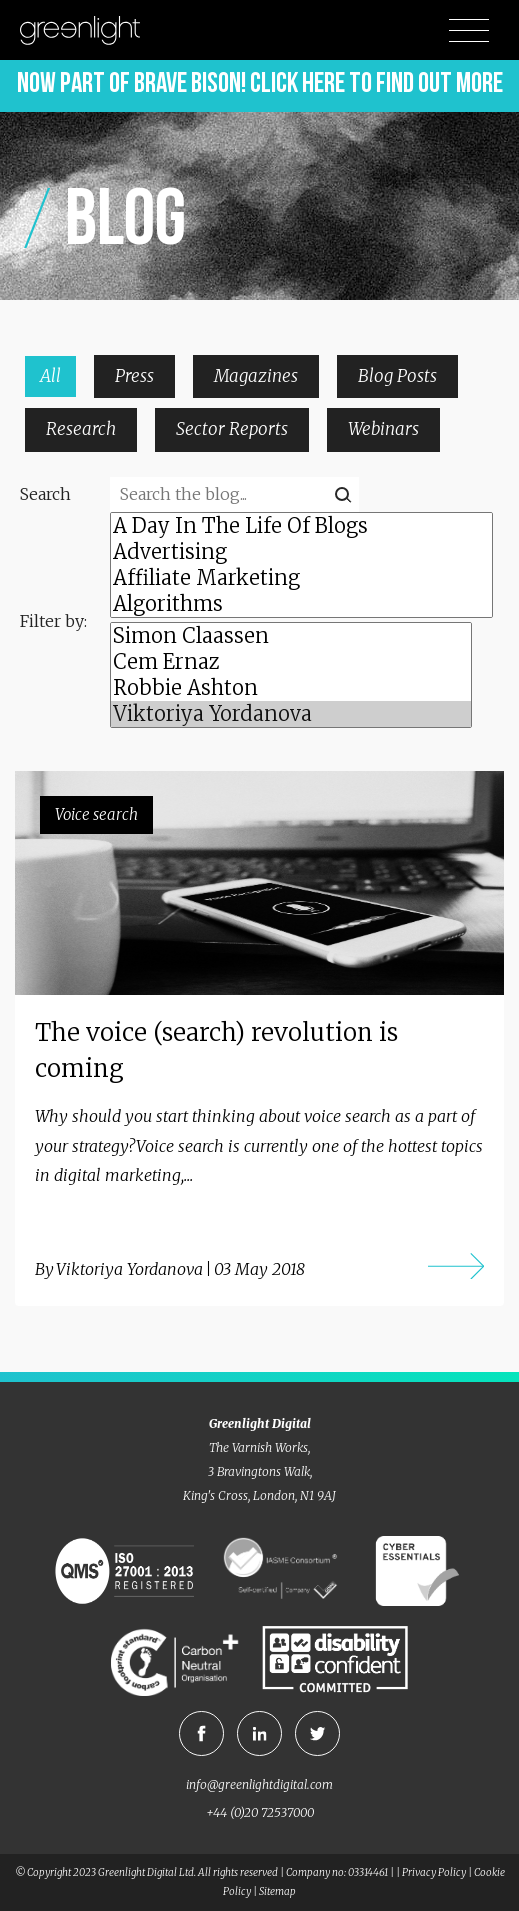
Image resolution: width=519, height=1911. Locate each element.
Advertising (301, 552)
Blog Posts (397, 376)
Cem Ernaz (291, 662)
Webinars (383, 429)
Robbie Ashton (291, 688)
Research (81, 429)
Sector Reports (232, 429)
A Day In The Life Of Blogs (301, 526)
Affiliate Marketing (301, 578)
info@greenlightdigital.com (259, 1784)
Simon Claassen (291, 636)
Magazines (256, 376)
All (50, 376)
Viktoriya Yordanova (291, 714)
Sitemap (277, 1891)
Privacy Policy (434, 1872)
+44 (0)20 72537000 (260, 1812)
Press (134, 376)
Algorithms (301, 604)
